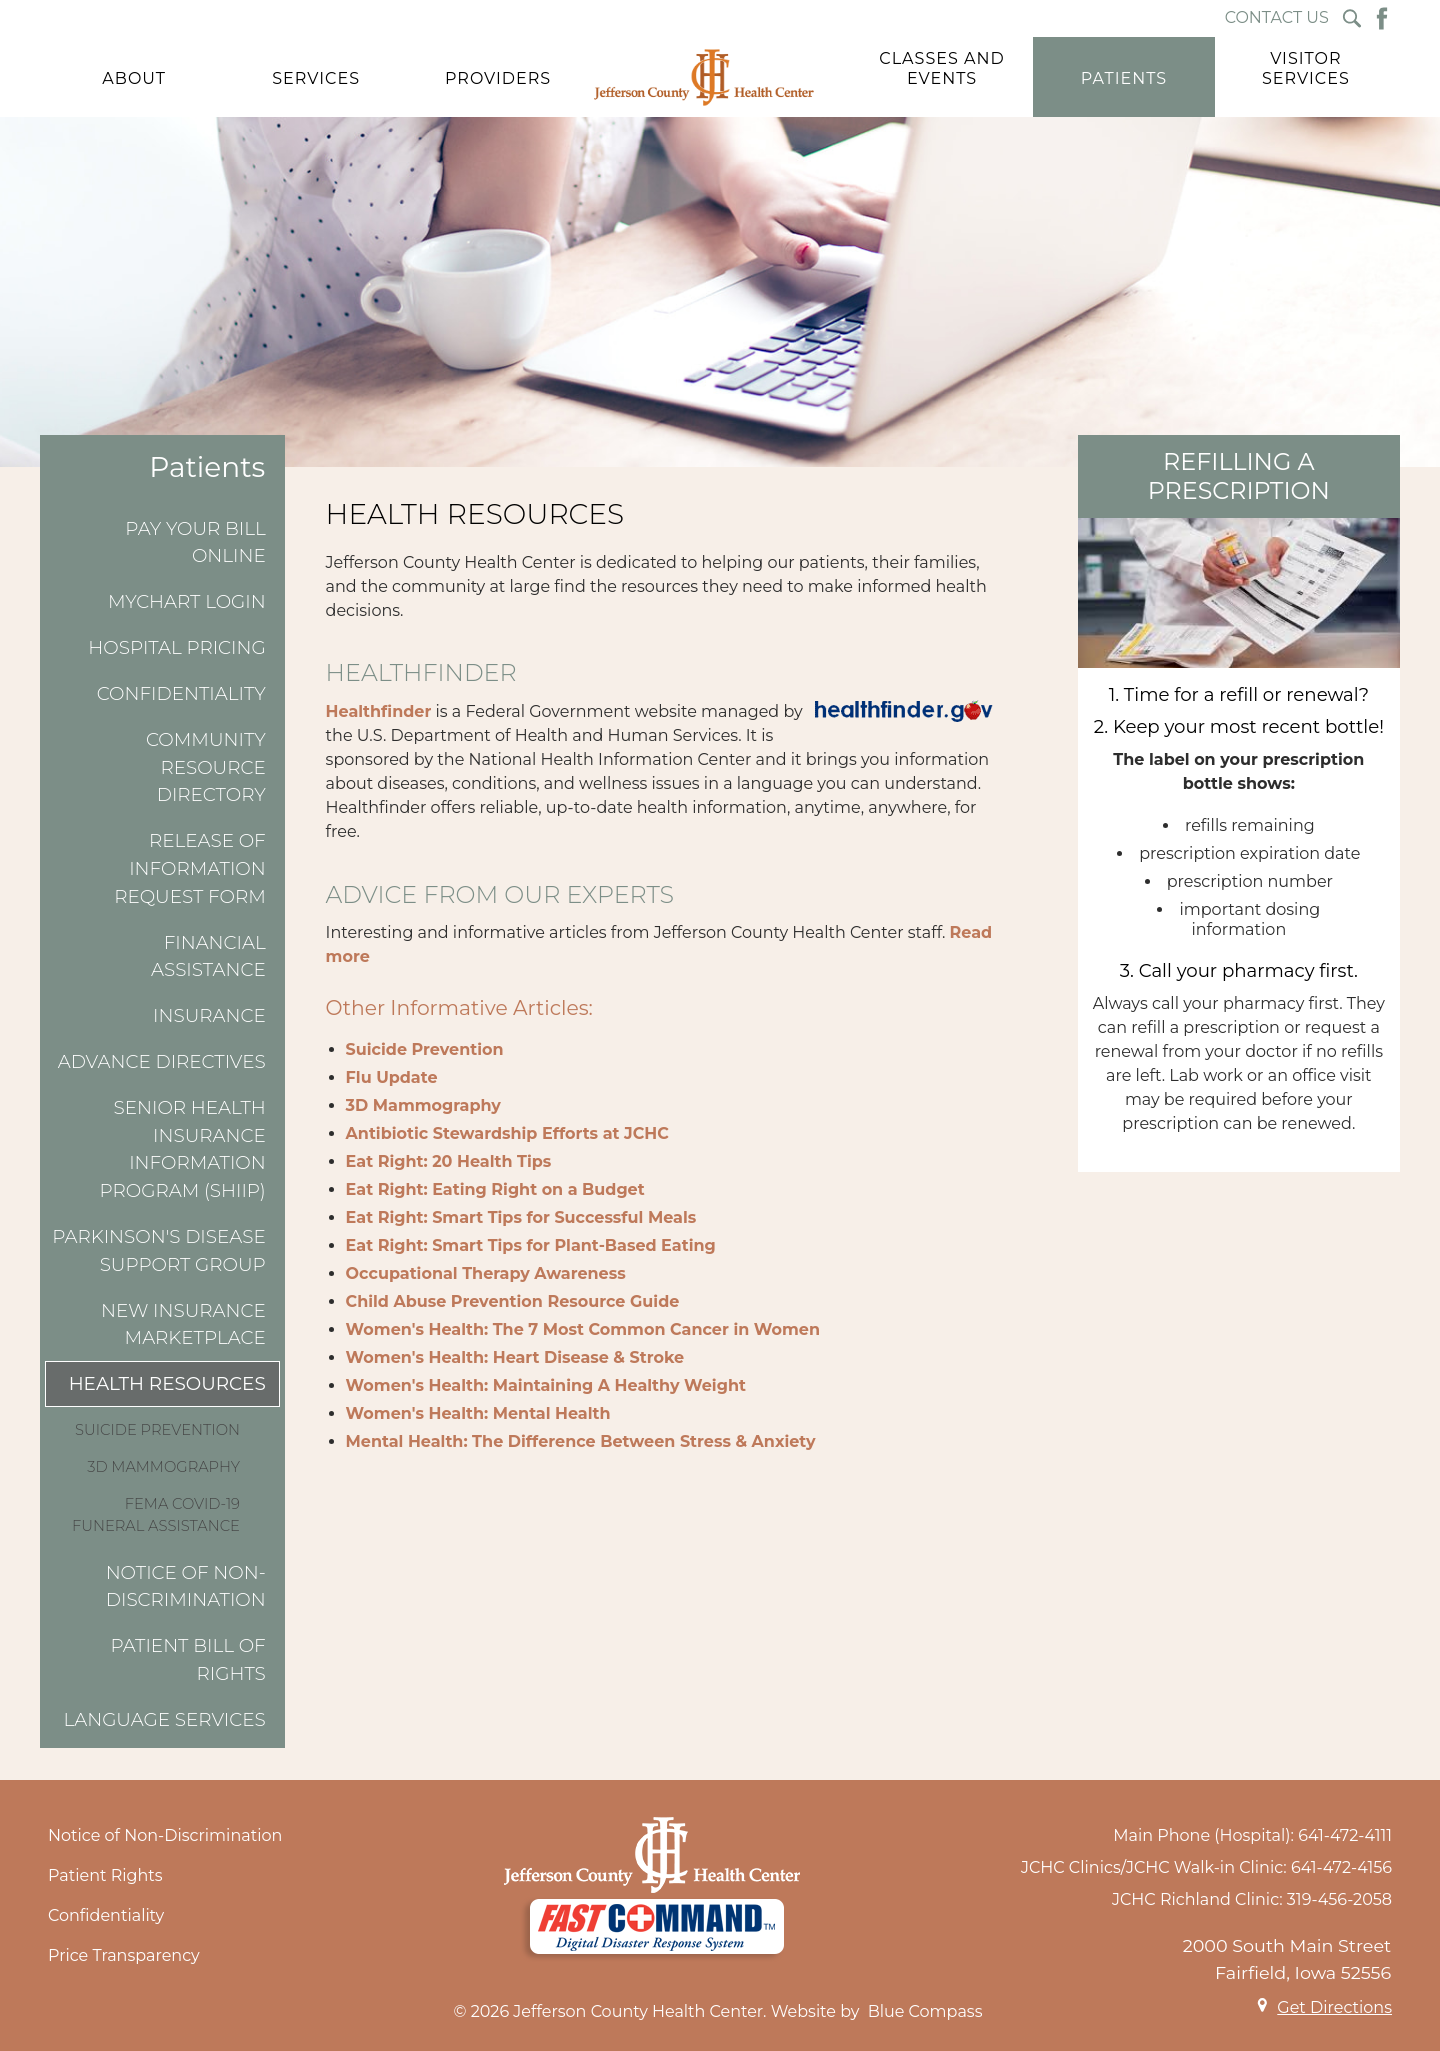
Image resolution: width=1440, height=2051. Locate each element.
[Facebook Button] (1382, 18)
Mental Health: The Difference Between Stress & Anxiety (581, 1441)
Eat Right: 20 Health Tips (449, 1161)
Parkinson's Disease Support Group (159, 1250)
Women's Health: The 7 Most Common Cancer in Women (583, 1329)
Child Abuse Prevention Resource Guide (513, 1301)
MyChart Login (187, 601)
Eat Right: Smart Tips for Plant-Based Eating (531, 1245)
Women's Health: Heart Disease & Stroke (515, 1357)
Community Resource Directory (206, 767)
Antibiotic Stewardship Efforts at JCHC (507, 1133)
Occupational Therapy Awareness (486, 1273)
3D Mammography (163, 1467)
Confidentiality (181, 693)
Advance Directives (162, 1061)
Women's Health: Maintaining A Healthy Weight (546, 1385)
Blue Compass (925, 2011)
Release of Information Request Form (190, 868)
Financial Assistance (208, 956)
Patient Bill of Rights (187, 1659)
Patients (207, 467)
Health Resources (167, 1383)
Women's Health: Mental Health (478, 1413)
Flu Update (392, 1077)
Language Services (164, 1719)
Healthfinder (379, 711)
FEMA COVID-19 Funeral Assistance (156, 1515)
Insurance (209, 1015)
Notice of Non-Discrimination (186, 1586)
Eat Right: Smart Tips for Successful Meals (521, 1217)
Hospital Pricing (176, 647)
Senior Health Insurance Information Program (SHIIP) (183, 1149)
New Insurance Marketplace (183, 1324)
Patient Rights (105, 1875)
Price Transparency (124, 1955)
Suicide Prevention (157, 1430)
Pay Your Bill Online (195, 542)
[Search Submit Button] (1352, 18)
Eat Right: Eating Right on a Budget (495, 1189)
